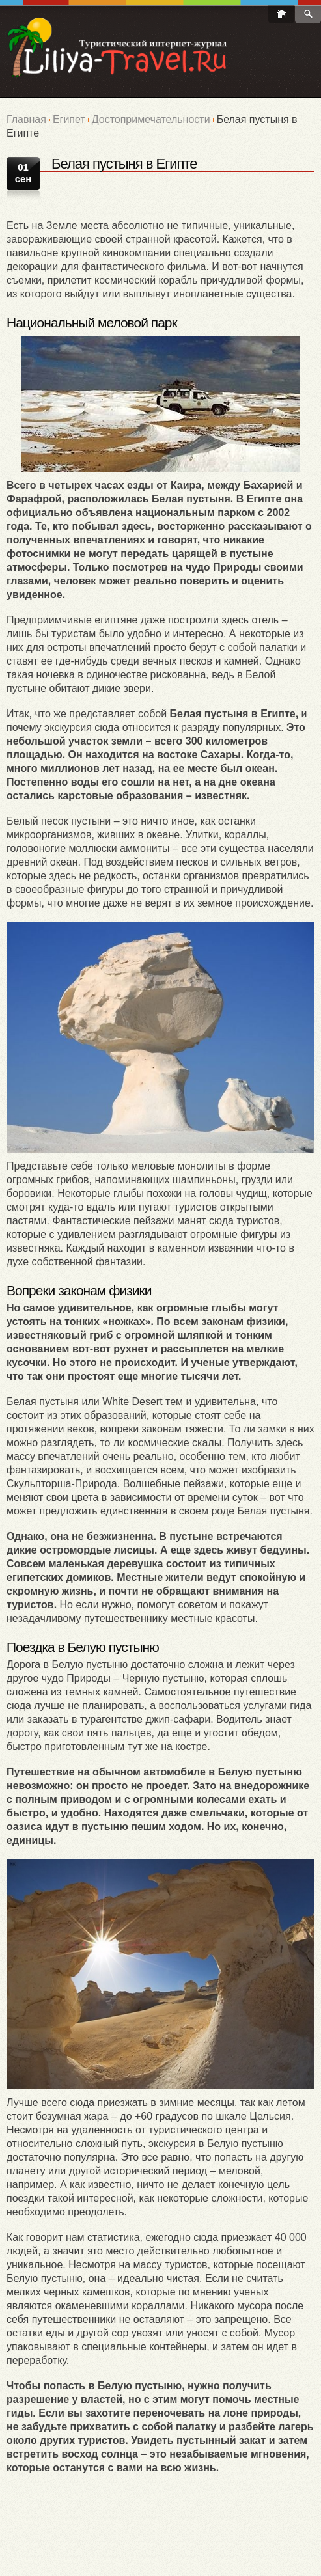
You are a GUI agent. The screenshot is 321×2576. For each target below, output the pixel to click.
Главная (26, 119)
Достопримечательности (151, 119)
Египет (69, 119)
